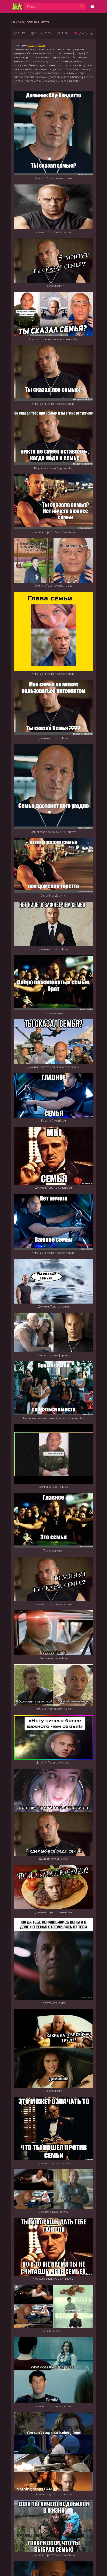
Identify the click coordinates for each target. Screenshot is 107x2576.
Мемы (41, 45)
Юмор (32, 45)
